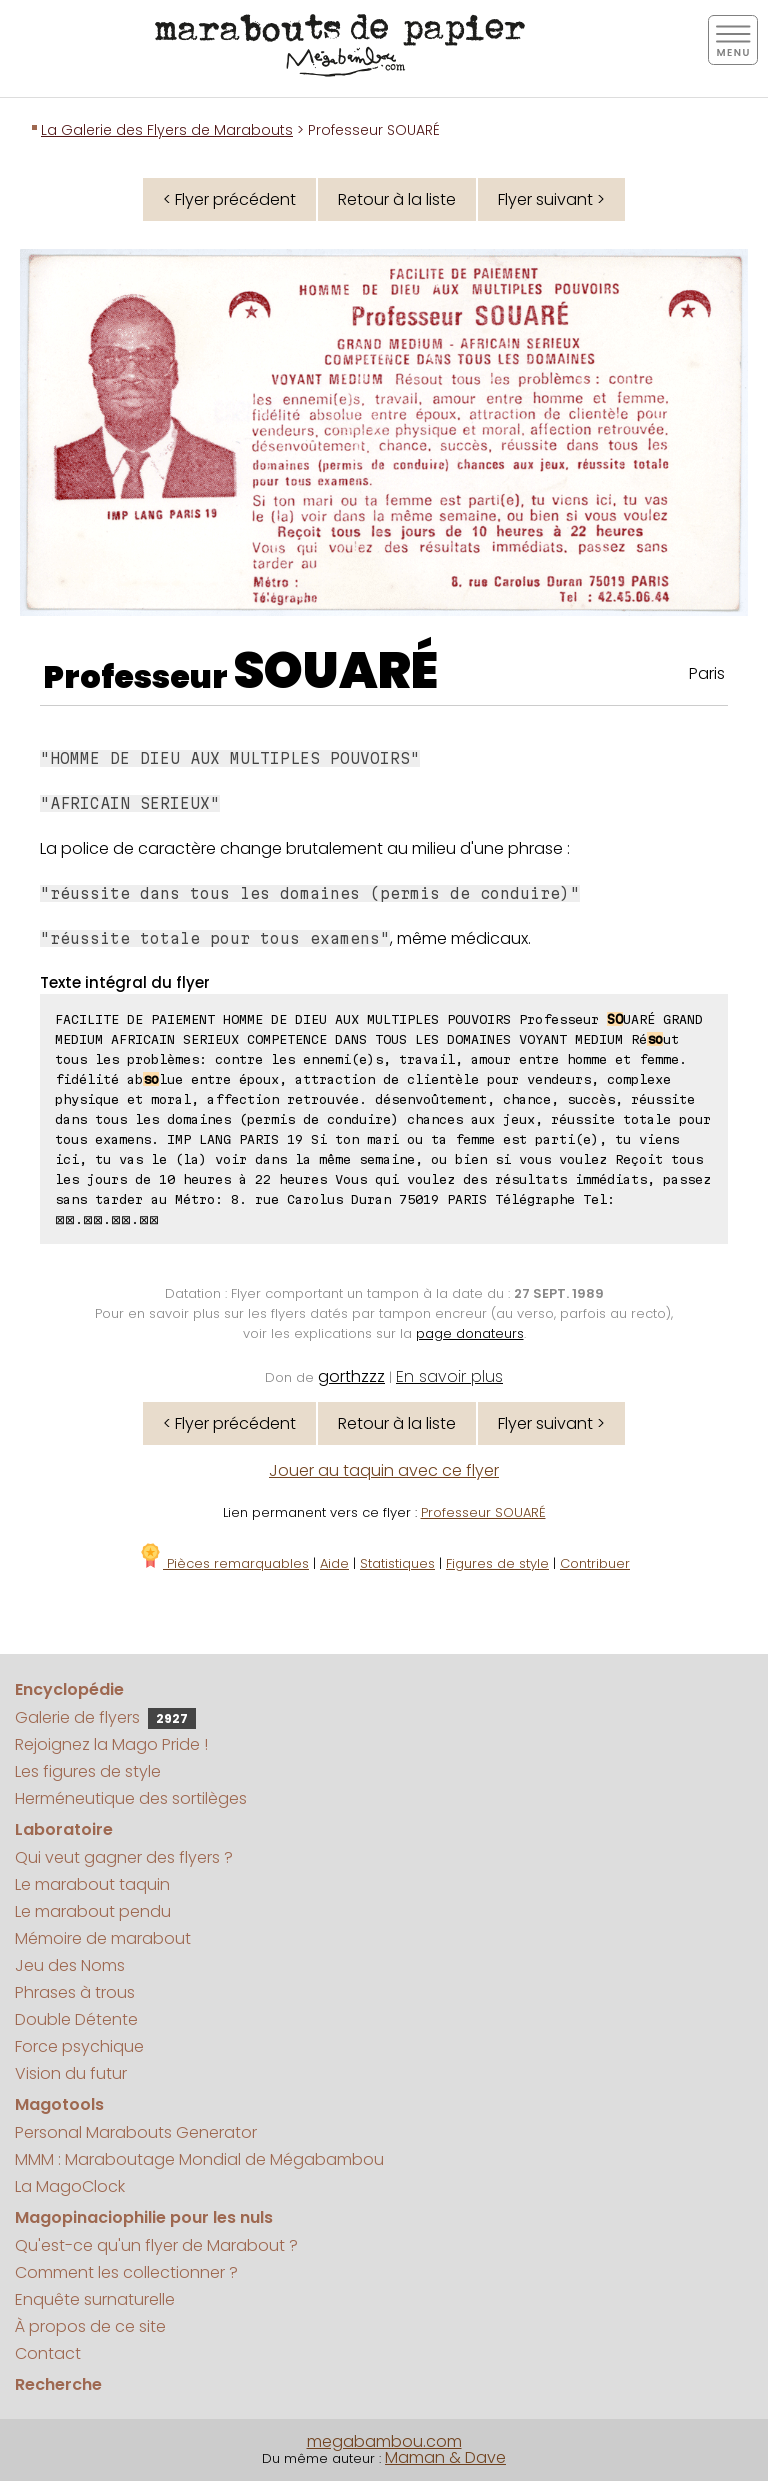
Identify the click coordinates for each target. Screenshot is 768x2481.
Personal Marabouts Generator (136, 2132)
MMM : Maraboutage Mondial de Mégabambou (199, 2159)
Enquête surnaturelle (95, 2299)
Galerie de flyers (105, 1717)
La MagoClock (70, 2186)
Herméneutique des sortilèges (131, 1798)
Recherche (58, 2384)
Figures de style (497, 1563)
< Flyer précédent (229, 199)
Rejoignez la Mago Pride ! (111, 1744)
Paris (707, 673)
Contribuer (595, 1563)
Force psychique (79, 2046)
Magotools (59, 2104)
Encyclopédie (69, 1689)
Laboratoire (64, 1829)
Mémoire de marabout (103, 1938)
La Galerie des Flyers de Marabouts (167, 130)
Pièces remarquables (223, 1563)
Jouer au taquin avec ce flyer (384, 1470)
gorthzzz (351, 1376)
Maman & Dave (445, 2457)
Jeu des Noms (70, 1965)
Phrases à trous (75, 1992)
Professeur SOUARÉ (483, 1512)
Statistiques (397, 1563)
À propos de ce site (90, 2326)
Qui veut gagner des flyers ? (124, 1857)
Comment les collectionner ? (126, 2272)
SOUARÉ (335, 671)
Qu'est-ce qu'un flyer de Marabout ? (156, 2245)
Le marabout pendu (93, 1911)
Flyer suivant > (551, 199)
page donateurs (470, 1333)
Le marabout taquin (92, 1884)
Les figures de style (88, 1771)
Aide (334, 1563)
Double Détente (76, 2019)
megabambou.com (384, 2441)
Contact (48, 2353)
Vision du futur (71, 2073)
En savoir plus (449, 1376)
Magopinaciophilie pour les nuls (144, 2217)
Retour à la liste (397, 199)
